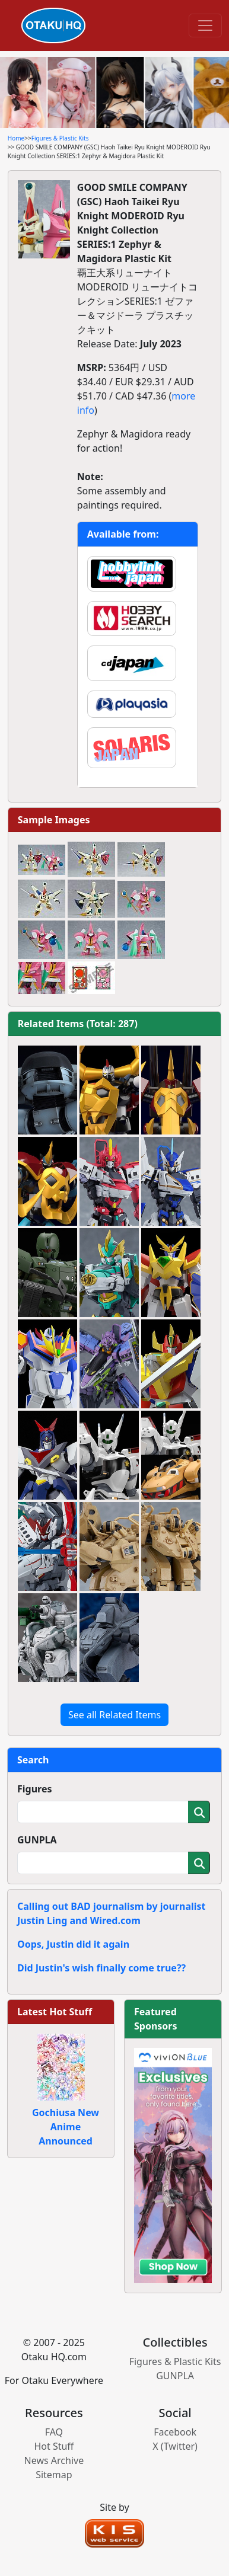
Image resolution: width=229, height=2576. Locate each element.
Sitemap (54, 2474)
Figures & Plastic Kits (60, 138)
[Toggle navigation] (205, 25)
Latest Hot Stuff (54, 2011)
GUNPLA (37, 1839)
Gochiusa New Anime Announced (65, 2126)
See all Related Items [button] (114, 1714)
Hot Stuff (54, 2446)
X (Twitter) (175, 2446)
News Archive (54, 2460)
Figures (34, 1788)
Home (16, 138)
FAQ (54, 2431)
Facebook (175, 2431)
